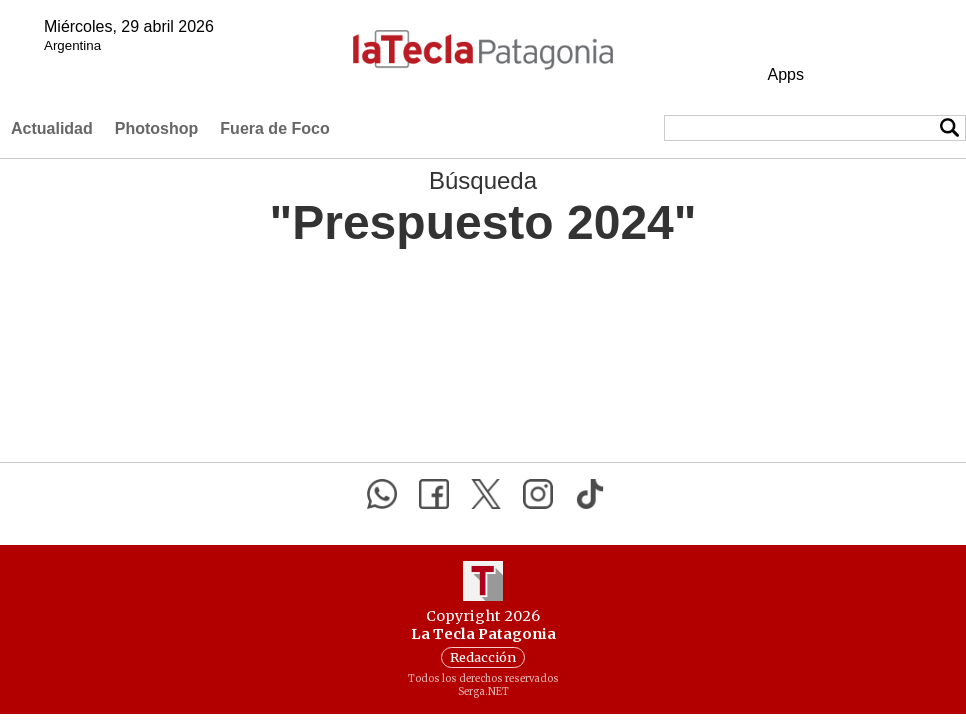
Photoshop (157, 128)
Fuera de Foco (274, 128)
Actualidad (52, 128)
